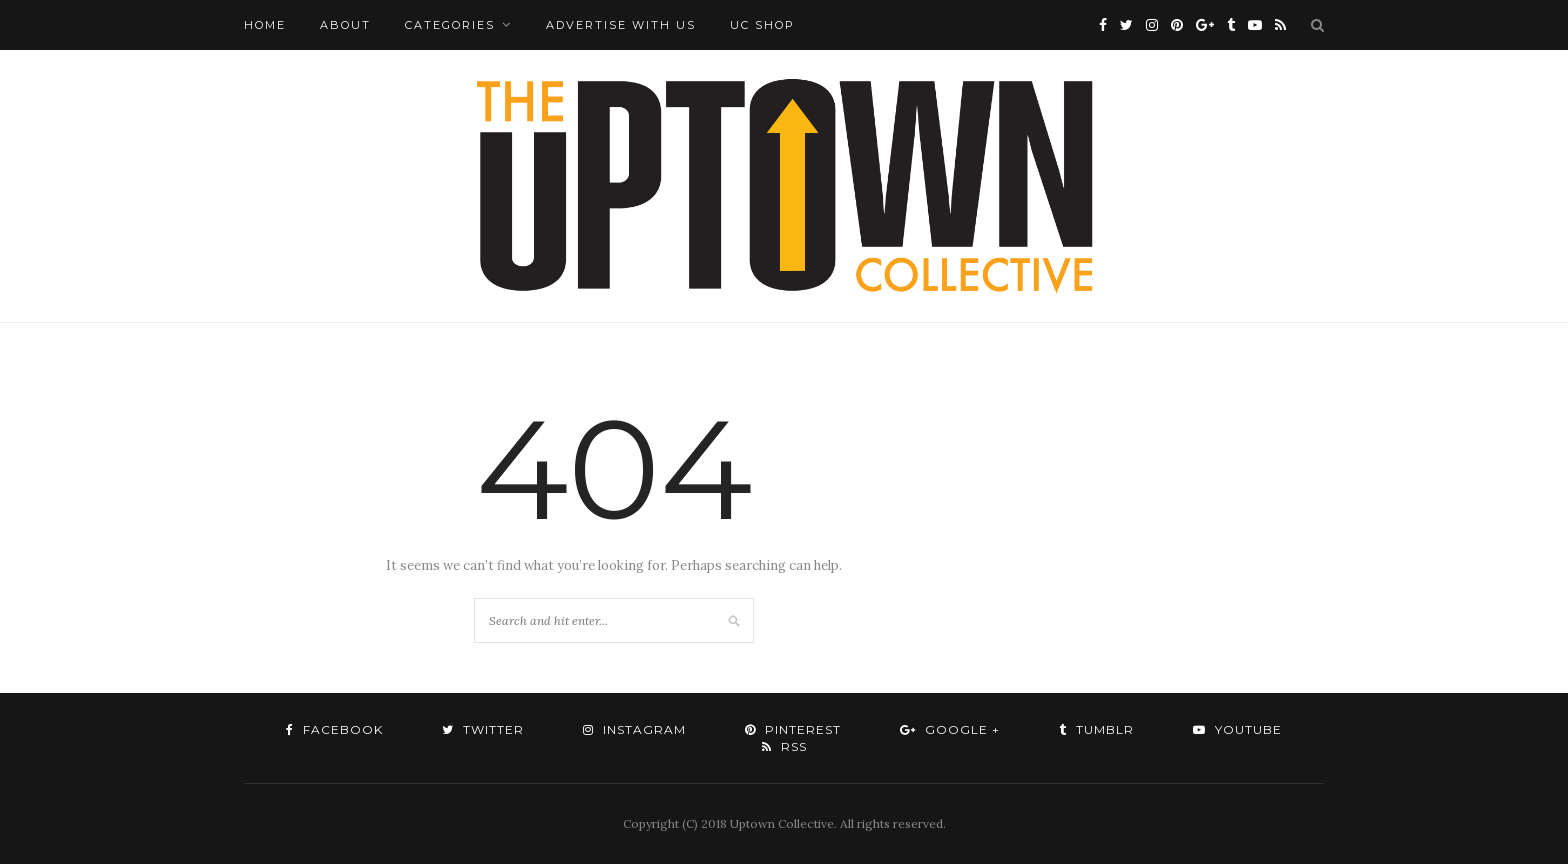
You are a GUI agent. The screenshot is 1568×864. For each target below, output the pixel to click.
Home (265, 25)
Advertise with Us (621, 25)
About (345, 25)
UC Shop (762, 25)
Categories (450, 25)
